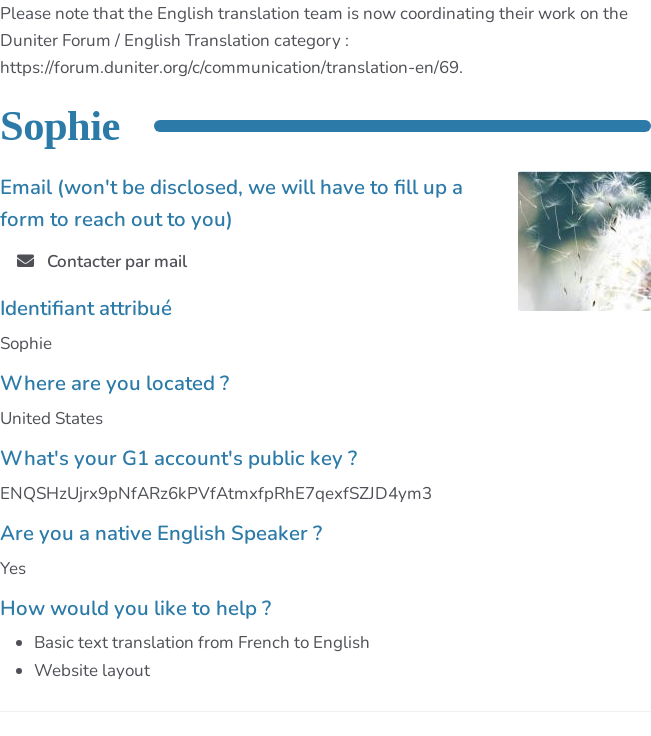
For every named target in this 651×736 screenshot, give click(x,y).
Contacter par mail (102, 261)
